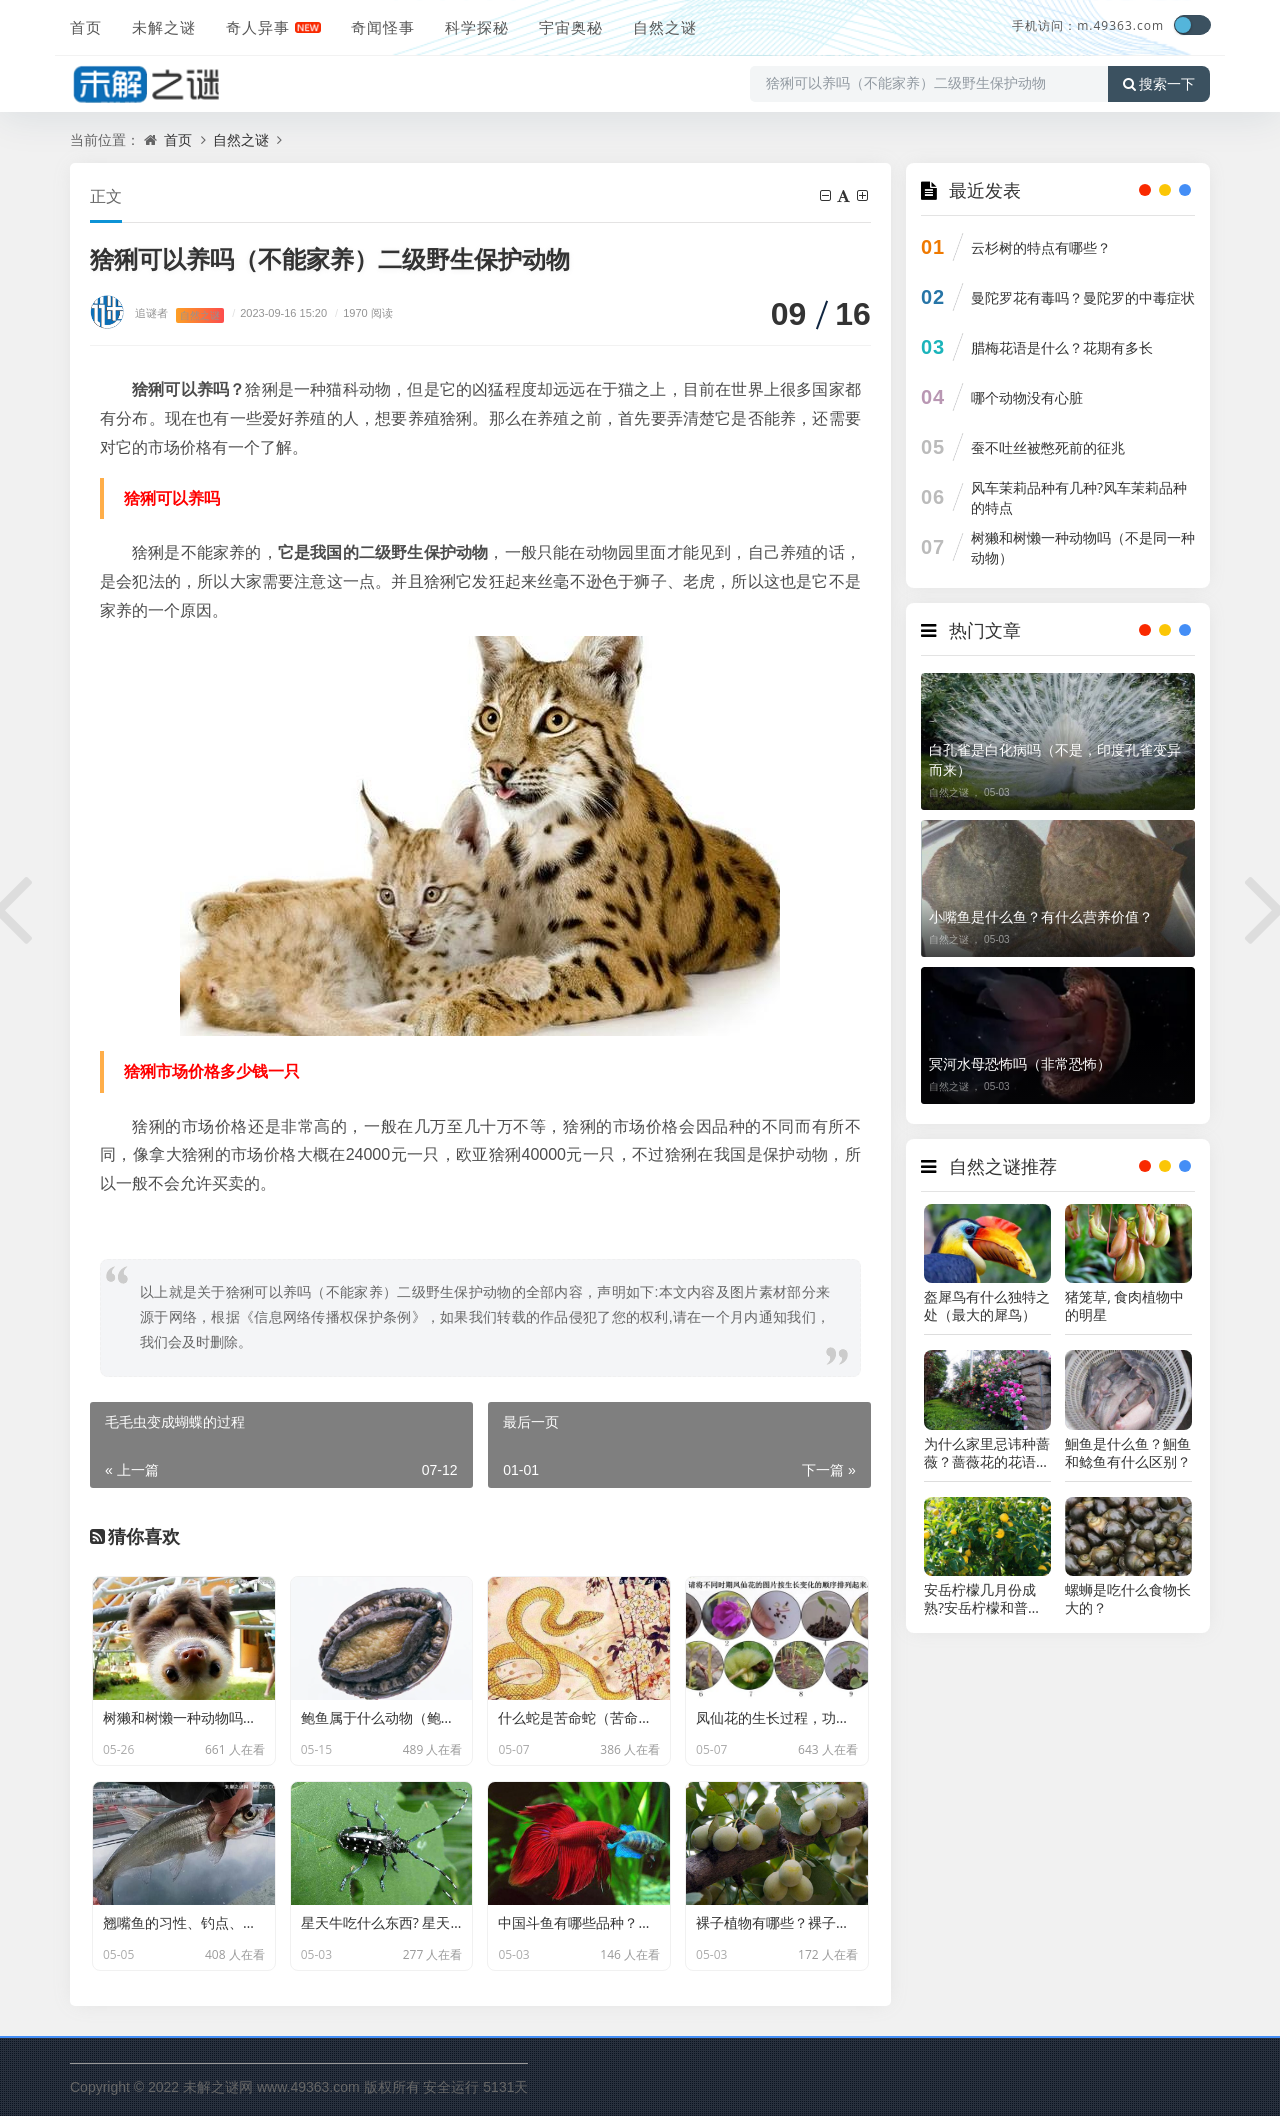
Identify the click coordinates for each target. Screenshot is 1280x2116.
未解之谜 (164, 27)
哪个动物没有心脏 (1027, 397)
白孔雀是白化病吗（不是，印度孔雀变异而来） (1055, 759)
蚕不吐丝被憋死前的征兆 (1048, 447)
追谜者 (151, 312)
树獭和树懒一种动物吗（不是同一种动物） (1083, 547)
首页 (86, 27)
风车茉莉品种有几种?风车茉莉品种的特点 (1079, 497)
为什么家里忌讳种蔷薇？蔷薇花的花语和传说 (987, 1453)
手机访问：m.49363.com (1088, 25)
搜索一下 (1159, 84)
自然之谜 (665, 27)
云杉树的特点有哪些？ (1041, 247)
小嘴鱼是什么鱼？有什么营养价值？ (1041, 916)
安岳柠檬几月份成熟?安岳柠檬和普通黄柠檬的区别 (983, 1599)
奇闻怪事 (383, 27)
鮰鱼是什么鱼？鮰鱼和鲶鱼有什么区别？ (1128, 1453)
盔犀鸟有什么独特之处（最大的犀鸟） (987, 1306)
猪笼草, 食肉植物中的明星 (1124, 1306)
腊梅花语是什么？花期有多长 (1062, 347)
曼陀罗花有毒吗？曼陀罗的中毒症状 (1083, 297)
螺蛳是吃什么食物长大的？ (1128, 1599)
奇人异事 (258, 27)
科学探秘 (477, 27)
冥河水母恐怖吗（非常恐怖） (1020, 1063)
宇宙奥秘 (571, 27)
